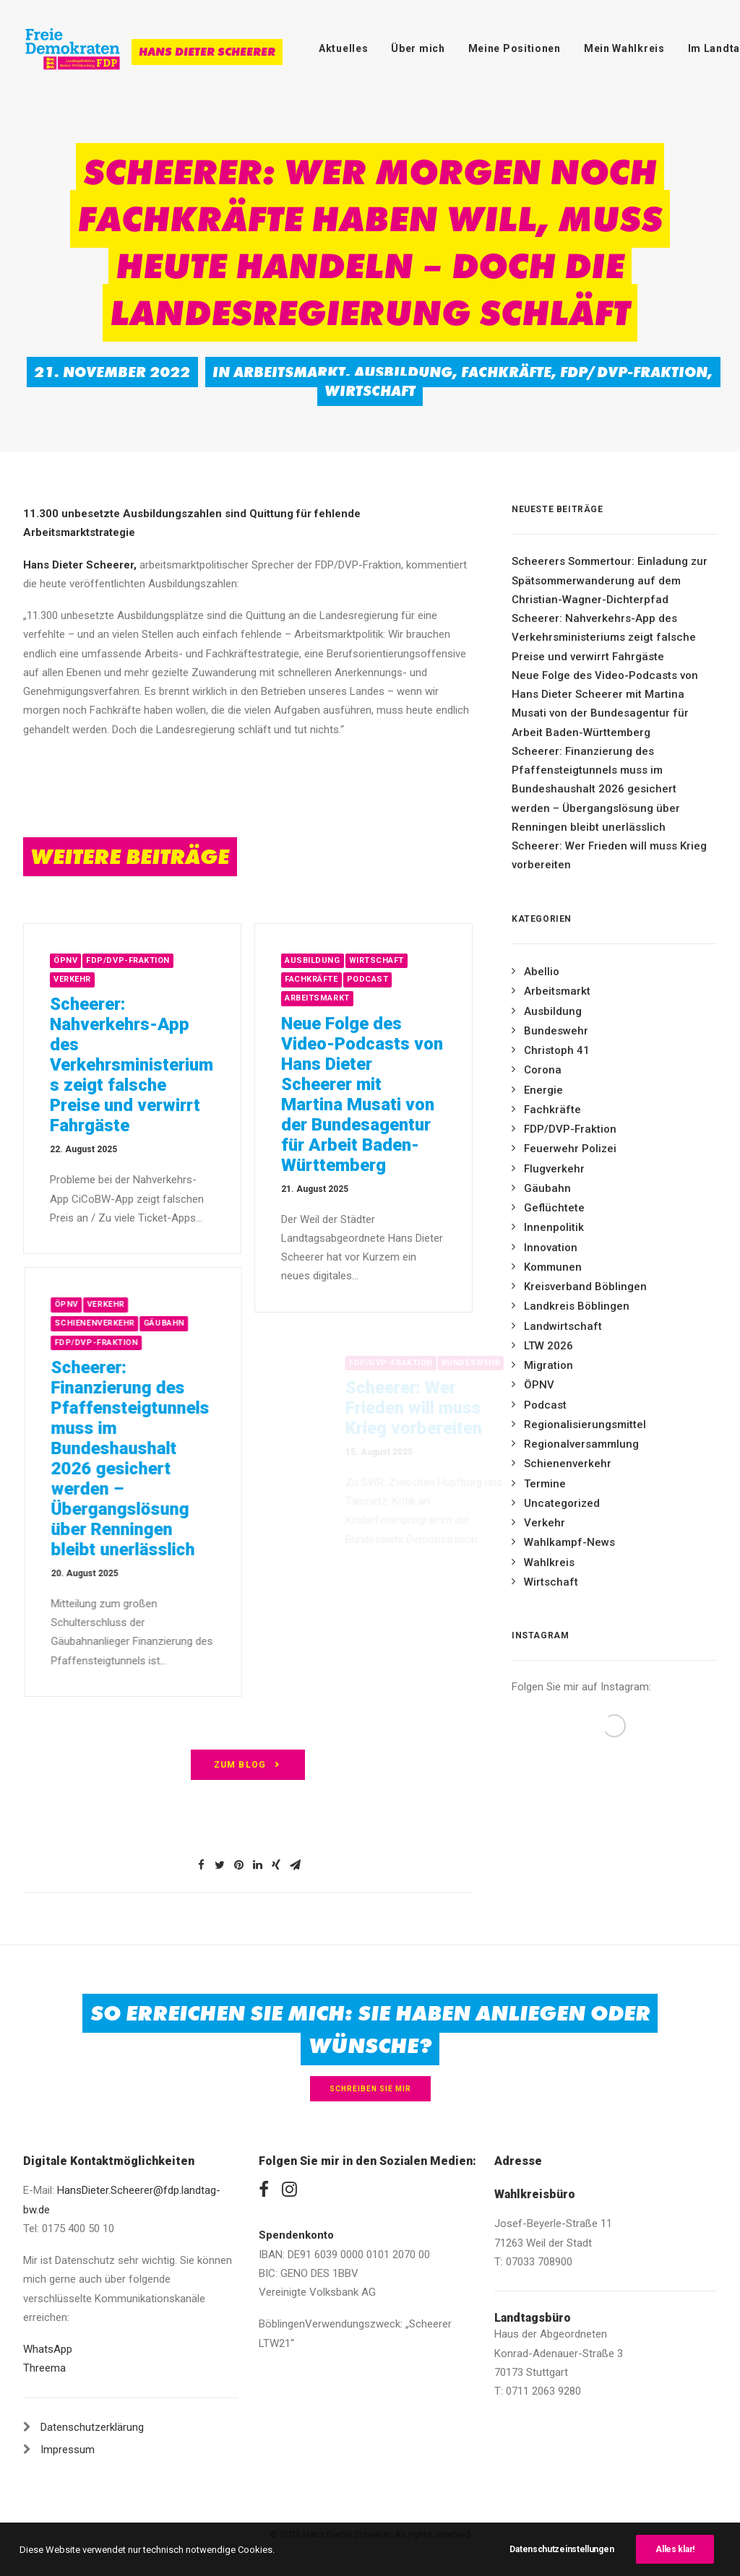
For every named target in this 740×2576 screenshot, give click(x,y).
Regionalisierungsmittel (585, 1424)
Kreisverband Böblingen (585, 1286)
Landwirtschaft (563, 1326)
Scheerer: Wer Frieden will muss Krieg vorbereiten (609, 855)
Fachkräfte (506, 372)
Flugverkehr (554, 1168)
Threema (44, 2367)
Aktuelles (343, 48)
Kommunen (553, 1267)
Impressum (67, 2449)
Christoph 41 (557, 1050)
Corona (543, 1069)
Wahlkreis (549, 1562)
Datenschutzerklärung (92, 2427)
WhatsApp (47, 2349)
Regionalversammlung (581, 1444)
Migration (548, 1365)
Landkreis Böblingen (576, 1306)
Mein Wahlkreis (624, 48)
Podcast (434, 979)
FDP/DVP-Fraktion (633, 372)
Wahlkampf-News (569, 1542)
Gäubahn (547, 1188)
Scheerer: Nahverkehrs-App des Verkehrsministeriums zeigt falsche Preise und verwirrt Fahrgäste (169, 1065)
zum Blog (248, 1765)
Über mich (417, 48)
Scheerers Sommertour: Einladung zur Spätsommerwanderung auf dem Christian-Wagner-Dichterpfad (609, 580)
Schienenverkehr (567, 1463)
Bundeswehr (556, 1030)
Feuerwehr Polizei (570, 1148)
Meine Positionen (514, 48)
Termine (545, 1483)
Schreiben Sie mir (370, 2089)
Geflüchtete (554, 1207)
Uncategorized (562, 1503)
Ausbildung (403, 372)
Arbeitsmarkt (289, 372)
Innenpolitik (554, 1227)
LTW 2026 (548, 1345)
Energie (543, 1090)
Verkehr (110, 979)
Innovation (550, 1247)
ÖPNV (104, 960)
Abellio (541, 971)
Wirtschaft (370, 390)
